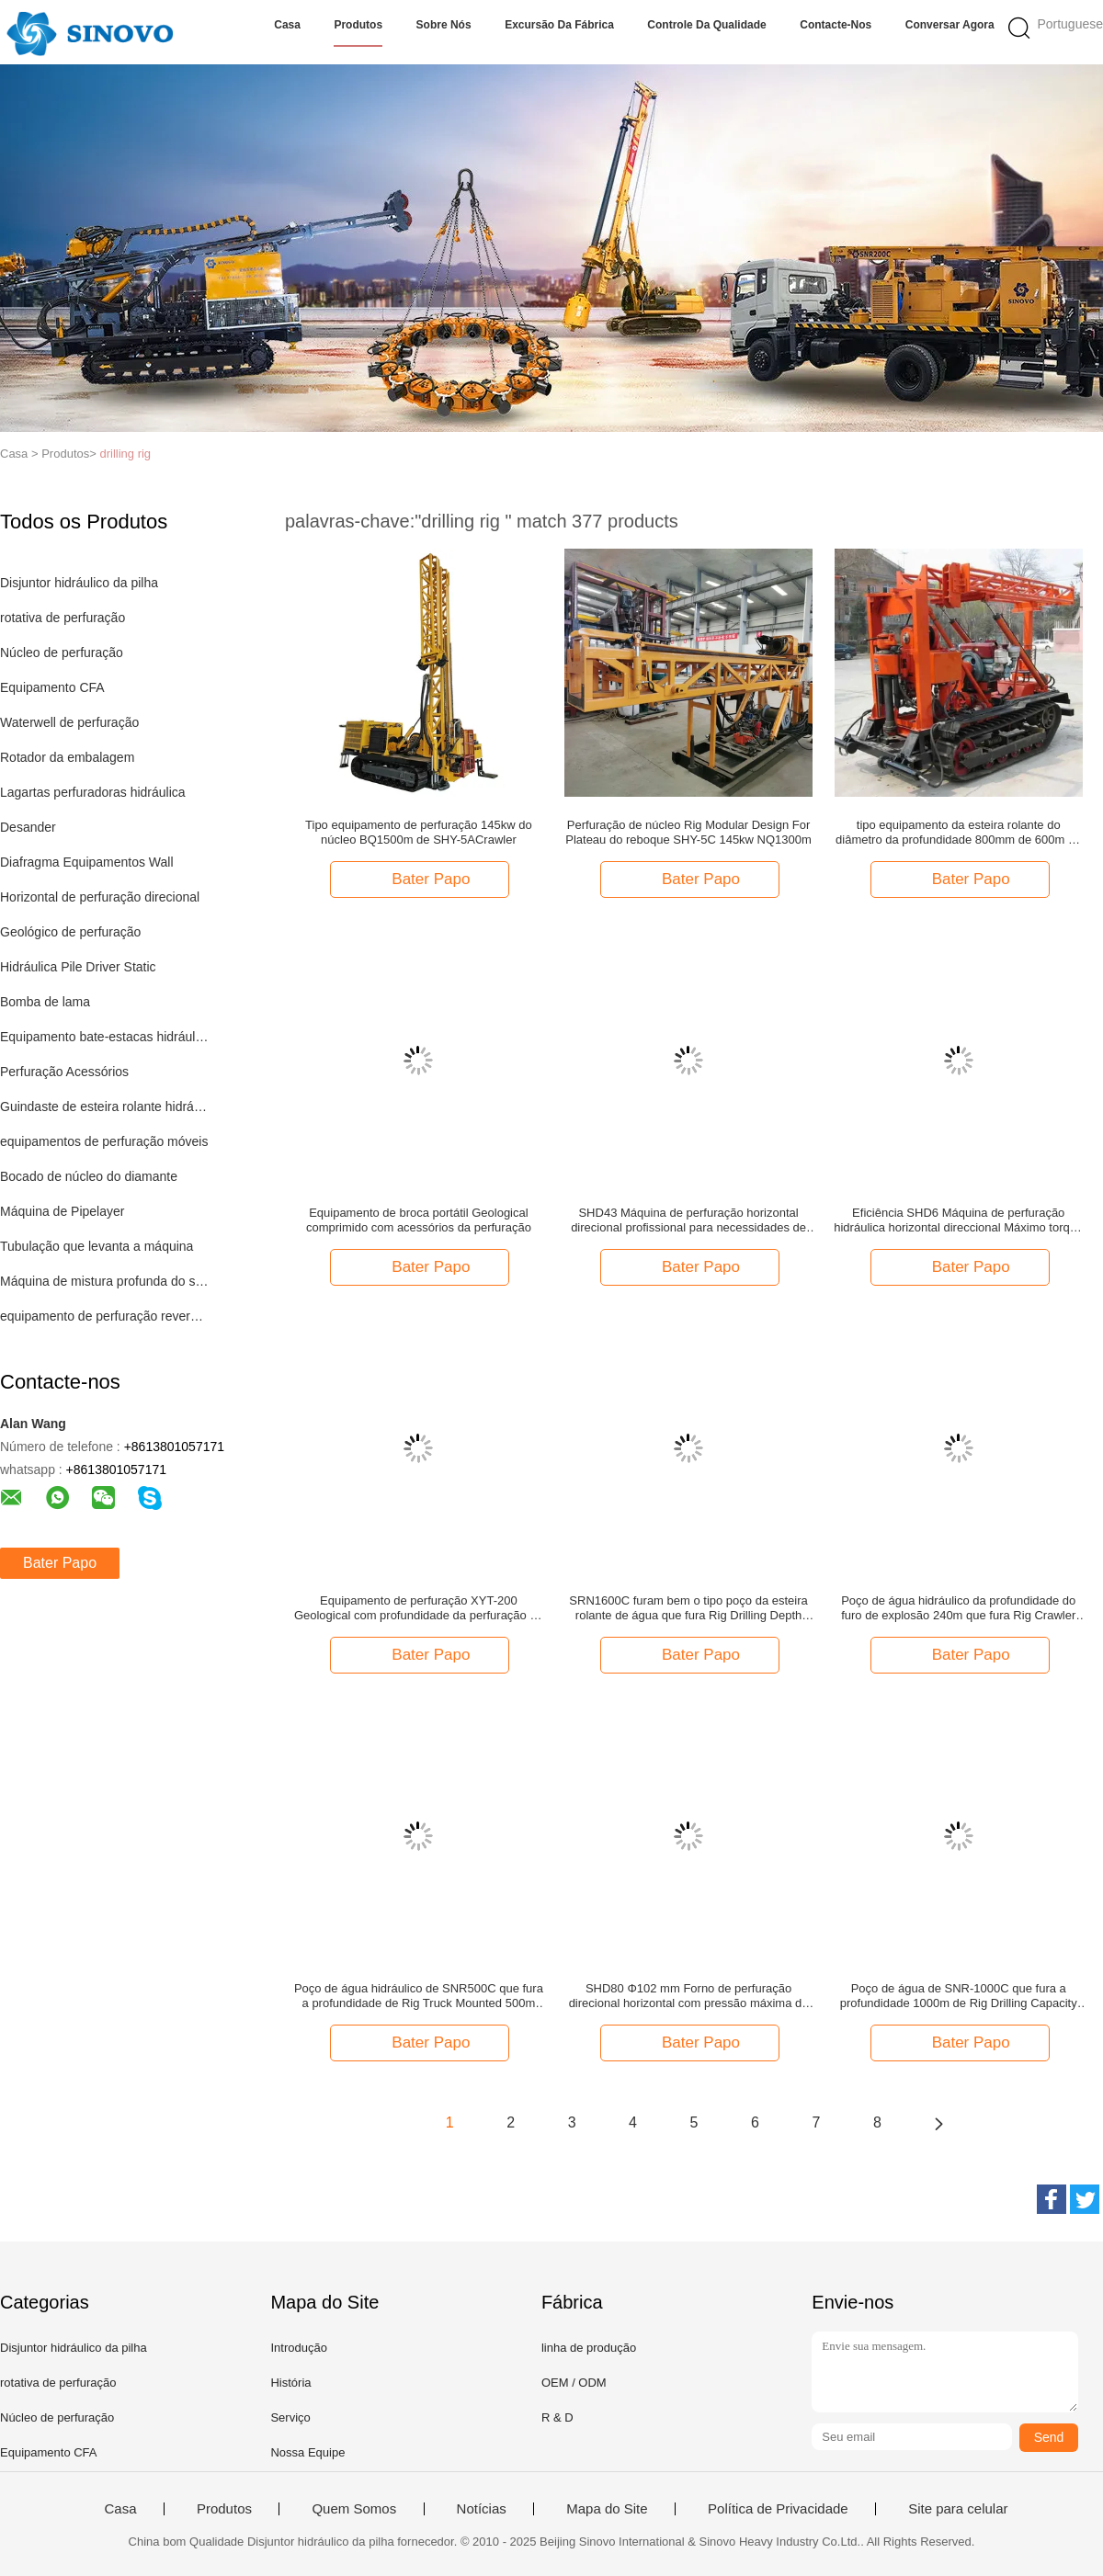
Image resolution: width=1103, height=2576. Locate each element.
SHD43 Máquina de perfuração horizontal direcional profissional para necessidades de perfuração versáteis (688, 1220)
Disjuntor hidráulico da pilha (79, 582)
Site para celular (957, 2508)
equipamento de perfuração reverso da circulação (104, 1316)
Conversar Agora (950, 24)
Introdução (298, 2348)
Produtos (358, 24)
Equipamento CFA (52, 687)
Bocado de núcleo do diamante (88, 1176)
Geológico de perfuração (70, 932)
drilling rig (125, 453)
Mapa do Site (606, 2508)
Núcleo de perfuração (61, 652)
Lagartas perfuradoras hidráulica (93, 792)
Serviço (290, 2417)
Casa (287, 24)
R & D (557, 2417)
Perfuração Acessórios (64, 1071)
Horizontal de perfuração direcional (99, 897)
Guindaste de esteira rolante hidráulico (104, 1106)
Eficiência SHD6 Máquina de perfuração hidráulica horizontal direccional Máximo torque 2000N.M (958, 1220)
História (290, 2382)
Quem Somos (354, 2508)
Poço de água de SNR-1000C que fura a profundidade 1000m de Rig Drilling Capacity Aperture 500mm (958, 1996)
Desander (28, 827)
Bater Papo (60, 1563)
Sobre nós (444, 24)
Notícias (481, 2508)
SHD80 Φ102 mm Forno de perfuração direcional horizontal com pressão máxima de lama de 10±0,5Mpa (689, 1996)
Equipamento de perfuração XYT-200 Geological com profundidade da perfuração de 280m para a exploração (418, 1608)
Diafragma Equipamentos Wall (87, 862)
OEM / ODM (574, 2382)
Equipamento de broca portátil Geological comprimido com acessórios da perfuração (418, 1220)
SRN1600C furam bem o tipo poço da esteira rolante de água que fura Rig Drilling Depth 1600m (688, 1608)
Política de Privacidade (778, 2508)
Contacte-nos (835, 24)
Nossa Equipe (307, 2452)
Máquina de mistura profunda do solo (104, 1281)
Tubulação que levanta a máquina (96, 1246)
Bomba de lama (45, 1001)
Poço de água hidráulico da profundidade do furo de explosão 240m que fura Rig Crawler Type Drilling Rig (958, 1608)
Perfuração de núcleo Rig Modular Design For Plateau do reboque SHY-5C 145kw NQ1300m (688, 832)
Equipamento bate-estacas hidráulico (104, 1036)
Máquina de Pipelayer (62, 1211)
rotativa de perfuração (62, 617)
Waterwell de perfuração (69, 722)
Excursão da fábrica (559, 24)
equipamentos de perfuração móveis (104, 1141)
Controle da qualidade (706, 24)
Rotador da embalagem (67, 757)
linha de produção (588, 2348)
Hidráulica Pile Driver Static (78, 966)
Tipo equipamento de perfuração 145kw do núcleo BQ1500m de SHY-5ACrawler (418, 832)
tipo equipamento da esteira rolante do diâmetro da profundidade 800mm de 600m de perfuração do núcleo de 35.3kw (958, 832)
